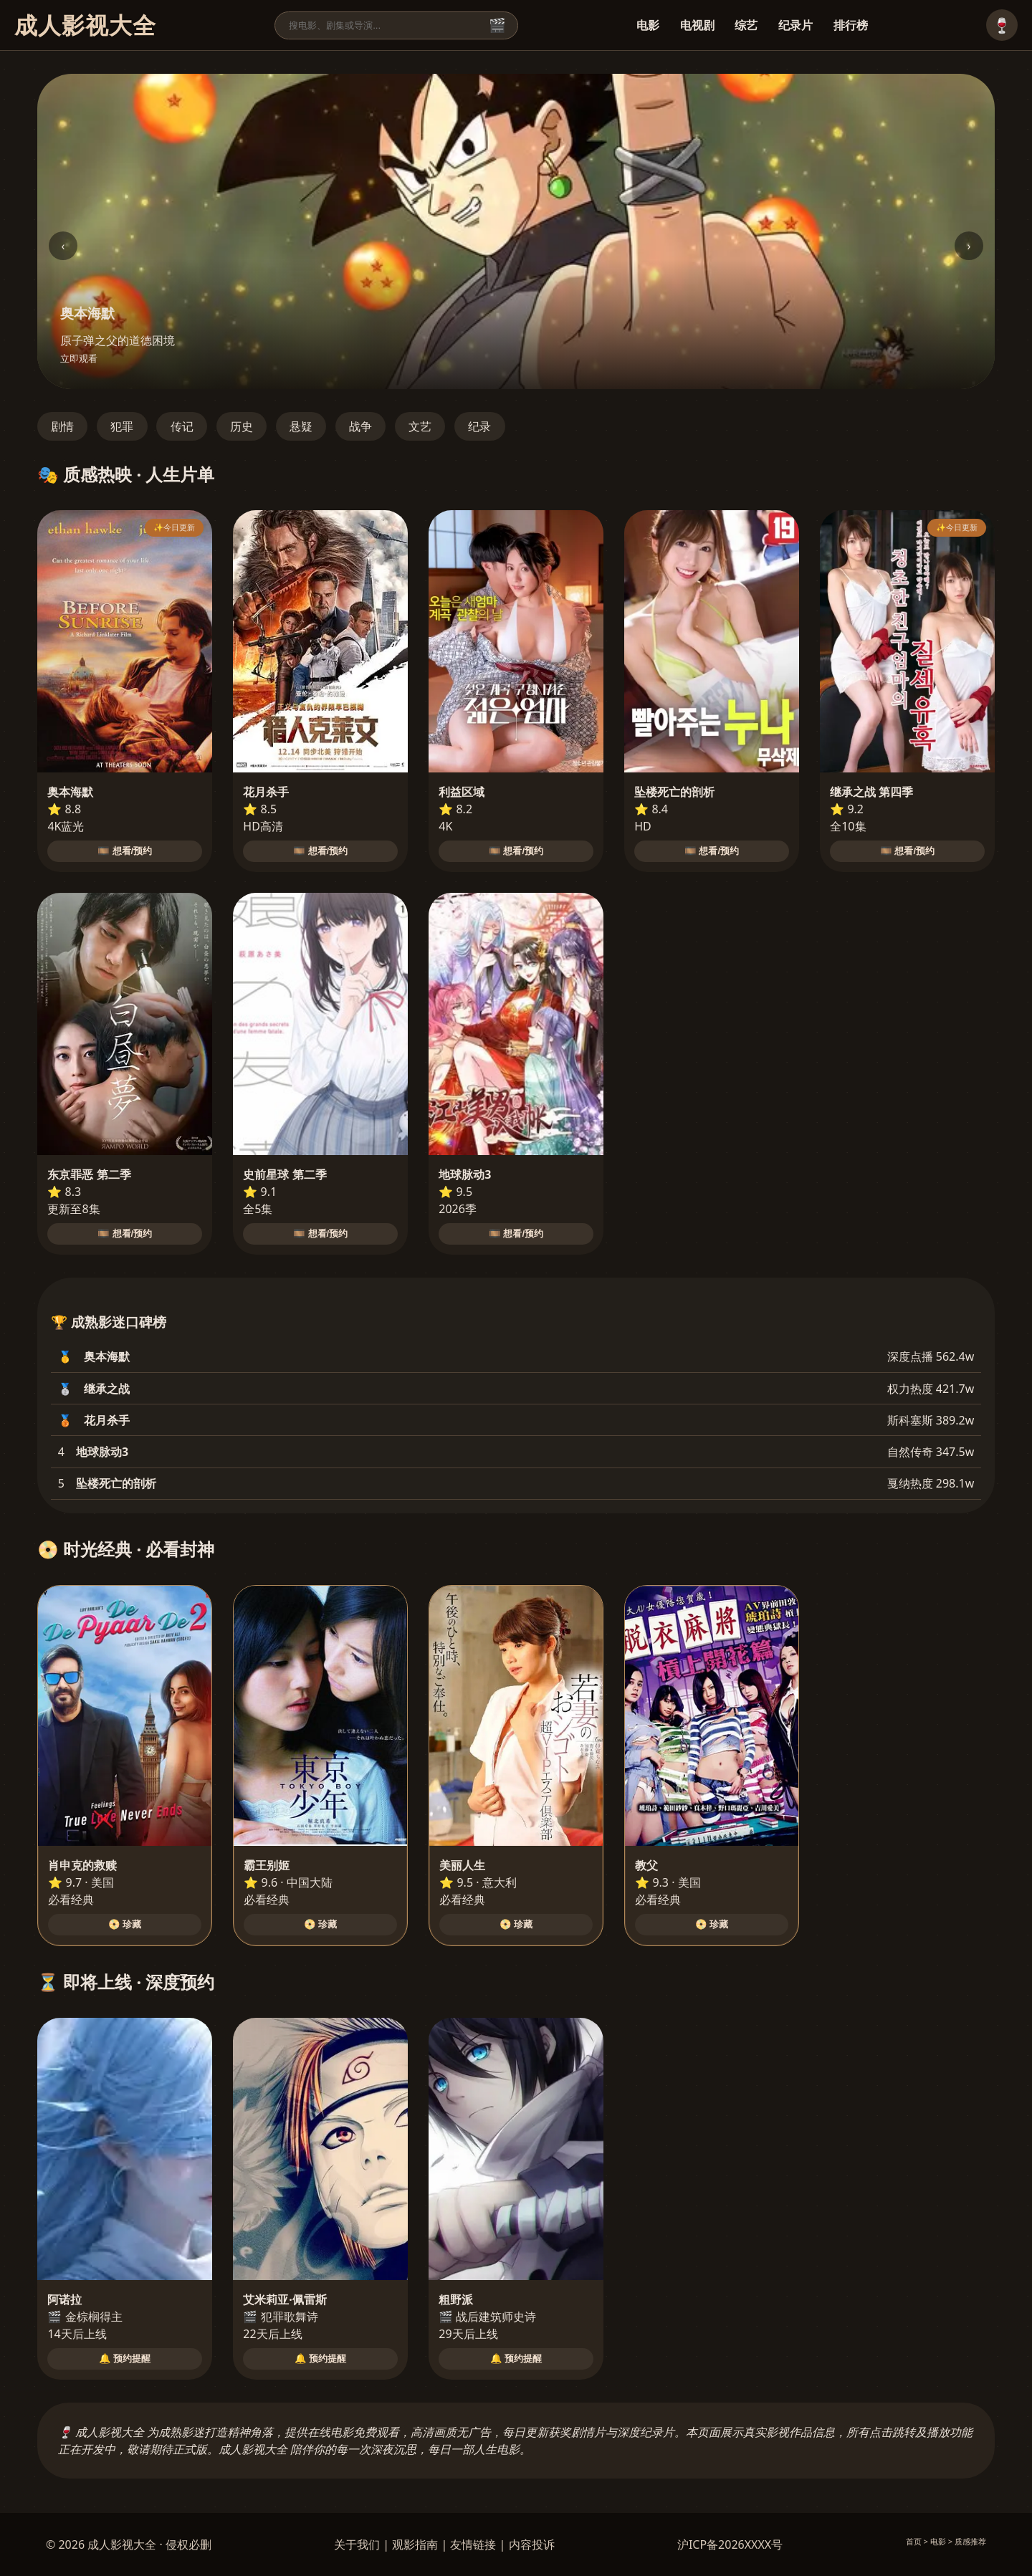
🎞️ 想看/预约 (124, 851)
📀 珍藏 (125, 1924)
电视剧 (697, 25)
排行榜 (850, 25)
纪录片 (795, 25)
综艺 (746, 25)
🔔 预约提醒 (125, 2358)
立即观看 (78, 358)
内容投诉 (532, 2544)
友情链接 (473, 2544)
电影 (647, 25)
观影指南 (415, 2544)
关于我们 (357, 2544)
